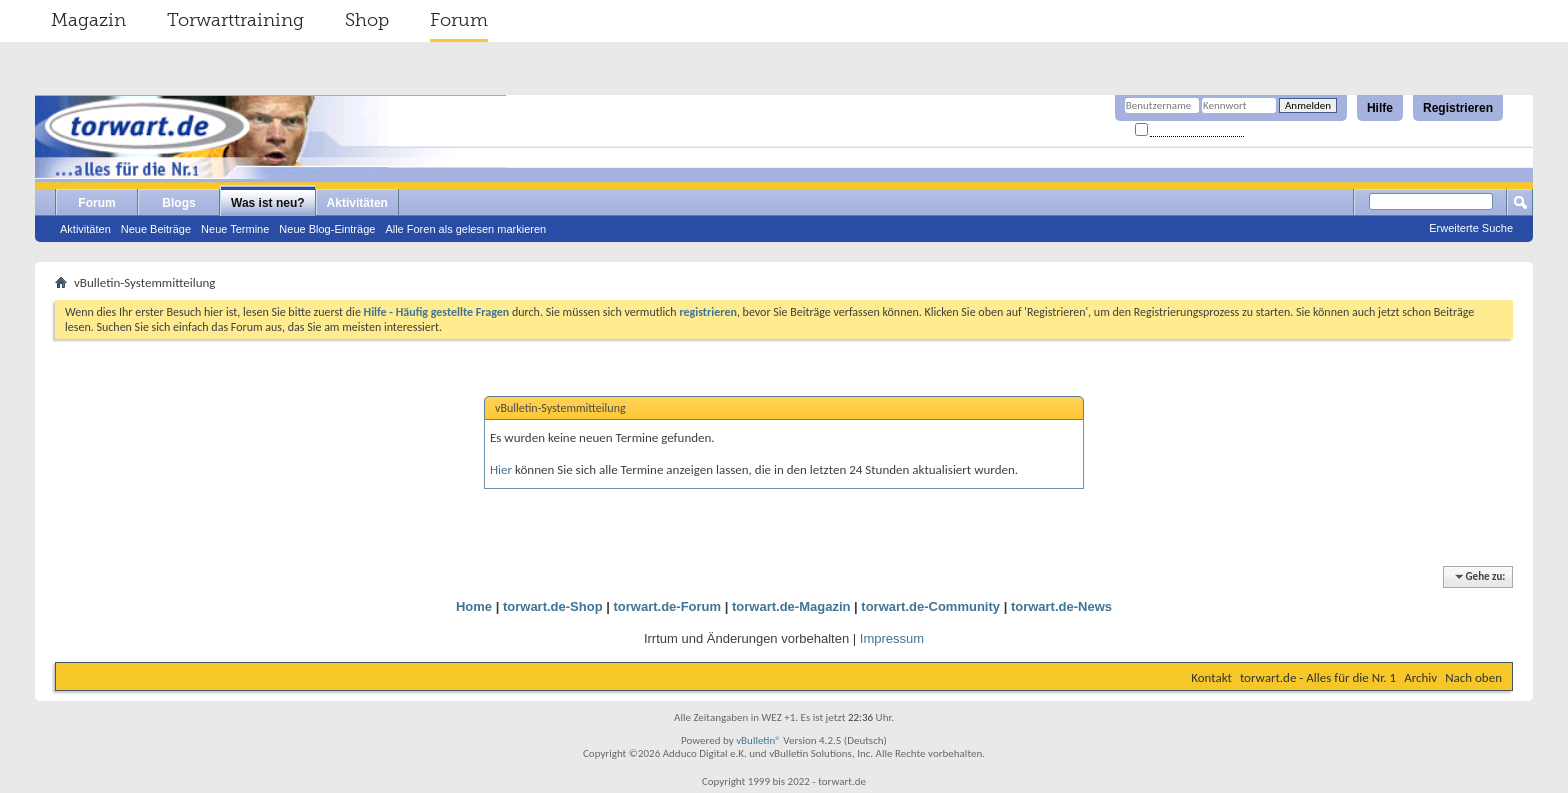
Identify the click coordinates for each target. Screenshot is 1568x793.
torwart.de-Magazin (791, 606)
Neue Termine (235, 229)
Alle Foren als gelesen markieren (465, 229)
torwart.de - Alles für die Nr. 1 (1318, 677)
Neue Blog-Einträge (327, 229)
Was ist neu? (268, 203)
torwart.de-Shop (553, 606)
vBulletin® (758, 740)
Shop (367, 20)
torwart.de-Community (930, 606)
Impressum (892, 638)
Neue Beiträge (156, 229)
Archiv (1420, 677)
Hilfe (1380, 108)
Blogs (178, 203)
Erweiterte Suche (1471, 228)
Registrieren (1458, 108)
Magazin (88, 20)
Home (474, 606)
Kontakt (1211, 677)
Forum (459, 20)
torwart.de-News (1061, 606)
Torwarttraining (235, 20)
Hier (501, 469)
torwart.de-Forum (668, 606)
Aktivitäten (85, 229)
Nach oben (1473, 677)
